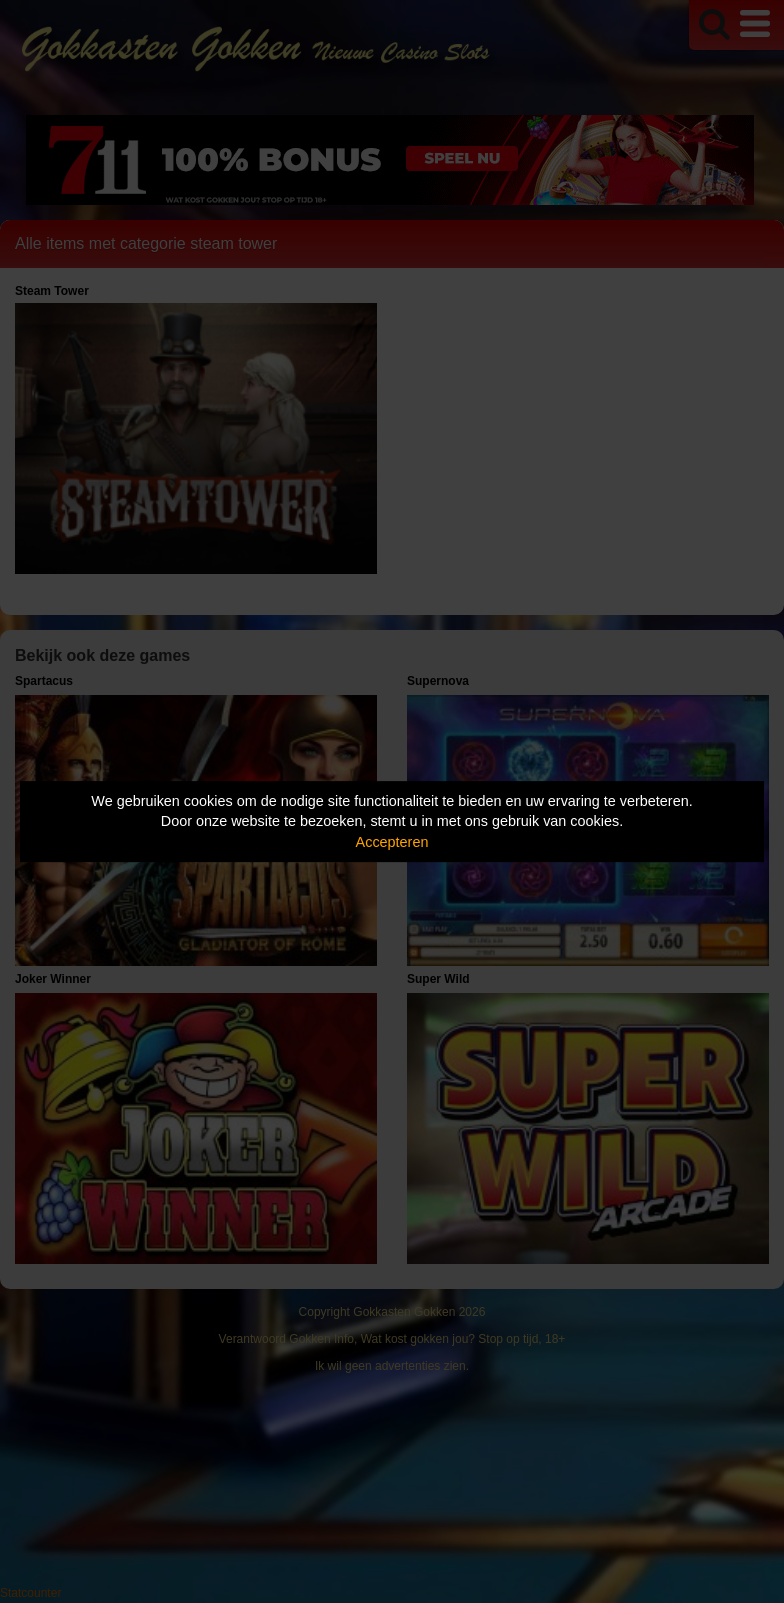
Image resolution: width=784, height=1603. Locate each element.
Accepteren (392, 842)
